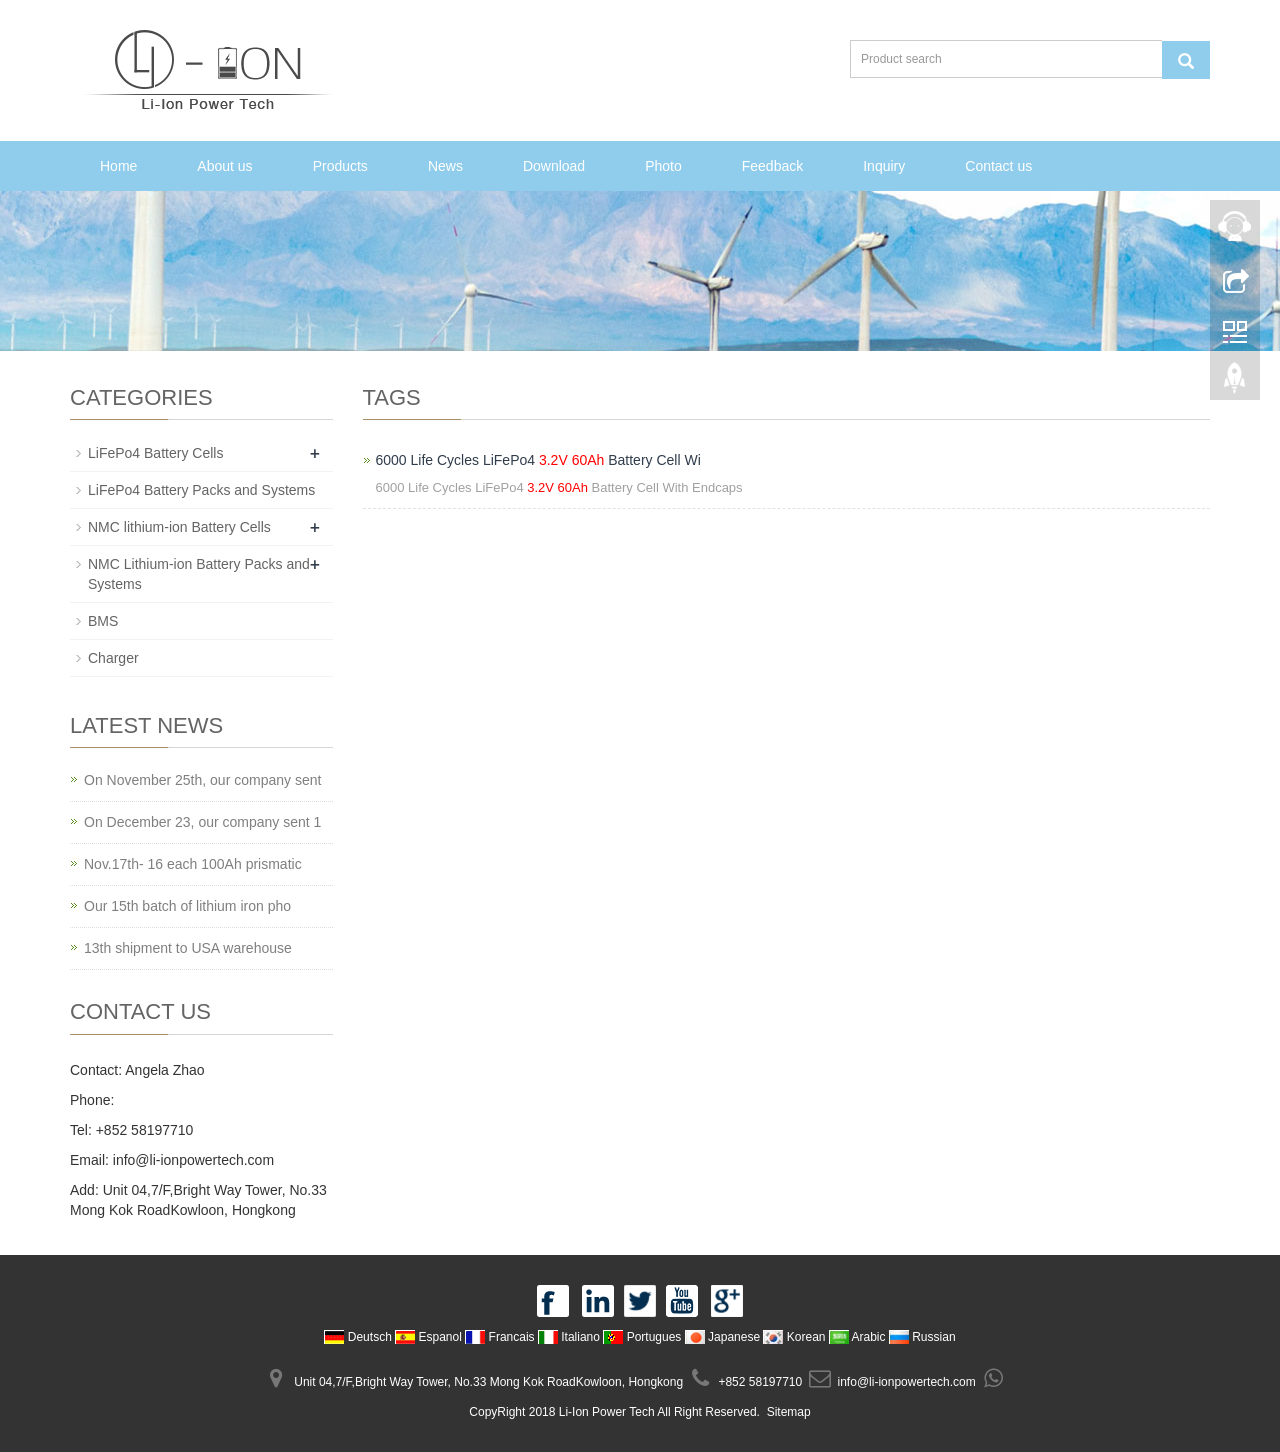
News (445, 166)
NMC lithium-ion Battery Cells (179, 527)
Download (554, 166)
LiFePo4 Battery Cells (155, 453)
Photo (663, 166)
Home (118, 166)
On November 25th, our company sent (202, 780)
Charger (113, 658)
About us (224, 166)
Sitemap (789, 1412)
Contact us (998, 166)
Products (340, 166)
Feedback (772, 166)
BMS (103, 621)
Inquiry (884, 166)
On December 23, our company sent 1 (202, 822)
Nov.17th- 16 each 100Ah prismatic (193, 864)
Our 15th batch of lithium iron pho (187, 906)
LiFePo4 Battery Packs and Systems (201, 490)
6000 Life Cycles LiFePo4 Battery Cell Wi (538, 460)
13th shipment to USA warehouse (188, 948)
